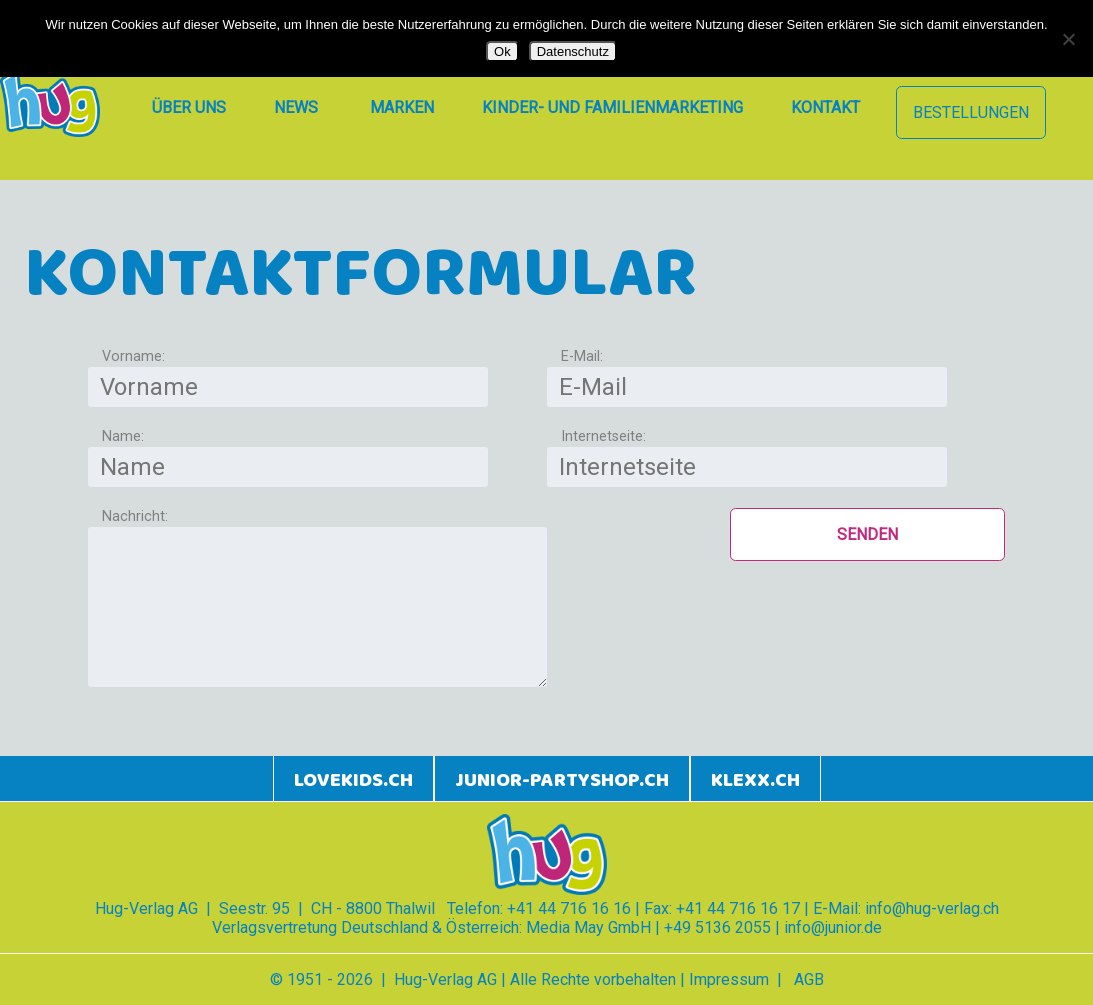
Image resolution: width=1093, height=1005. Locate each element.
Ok (502, 51)
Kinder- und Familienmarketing (612, 107)
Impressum (729, 979)
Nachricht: (135, 516)
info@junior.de (833, 927)
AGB (809, 979)
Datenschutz (573, 51)
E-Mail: (582, 356)
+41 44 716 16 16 (569, 908)
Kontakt (825, 107)
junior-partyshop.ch (562, 780)
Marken (402, 107)
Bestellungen (971, 112)
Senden (867, 534)
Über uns (189, 107)
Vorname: (133, 356)
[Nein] (1068, 39)
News (296, 107)
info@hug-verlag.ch (932, 908)
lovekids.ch (353, 780)
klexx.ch (755, 780)
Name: (123, 436)
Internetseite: (603, 436)
